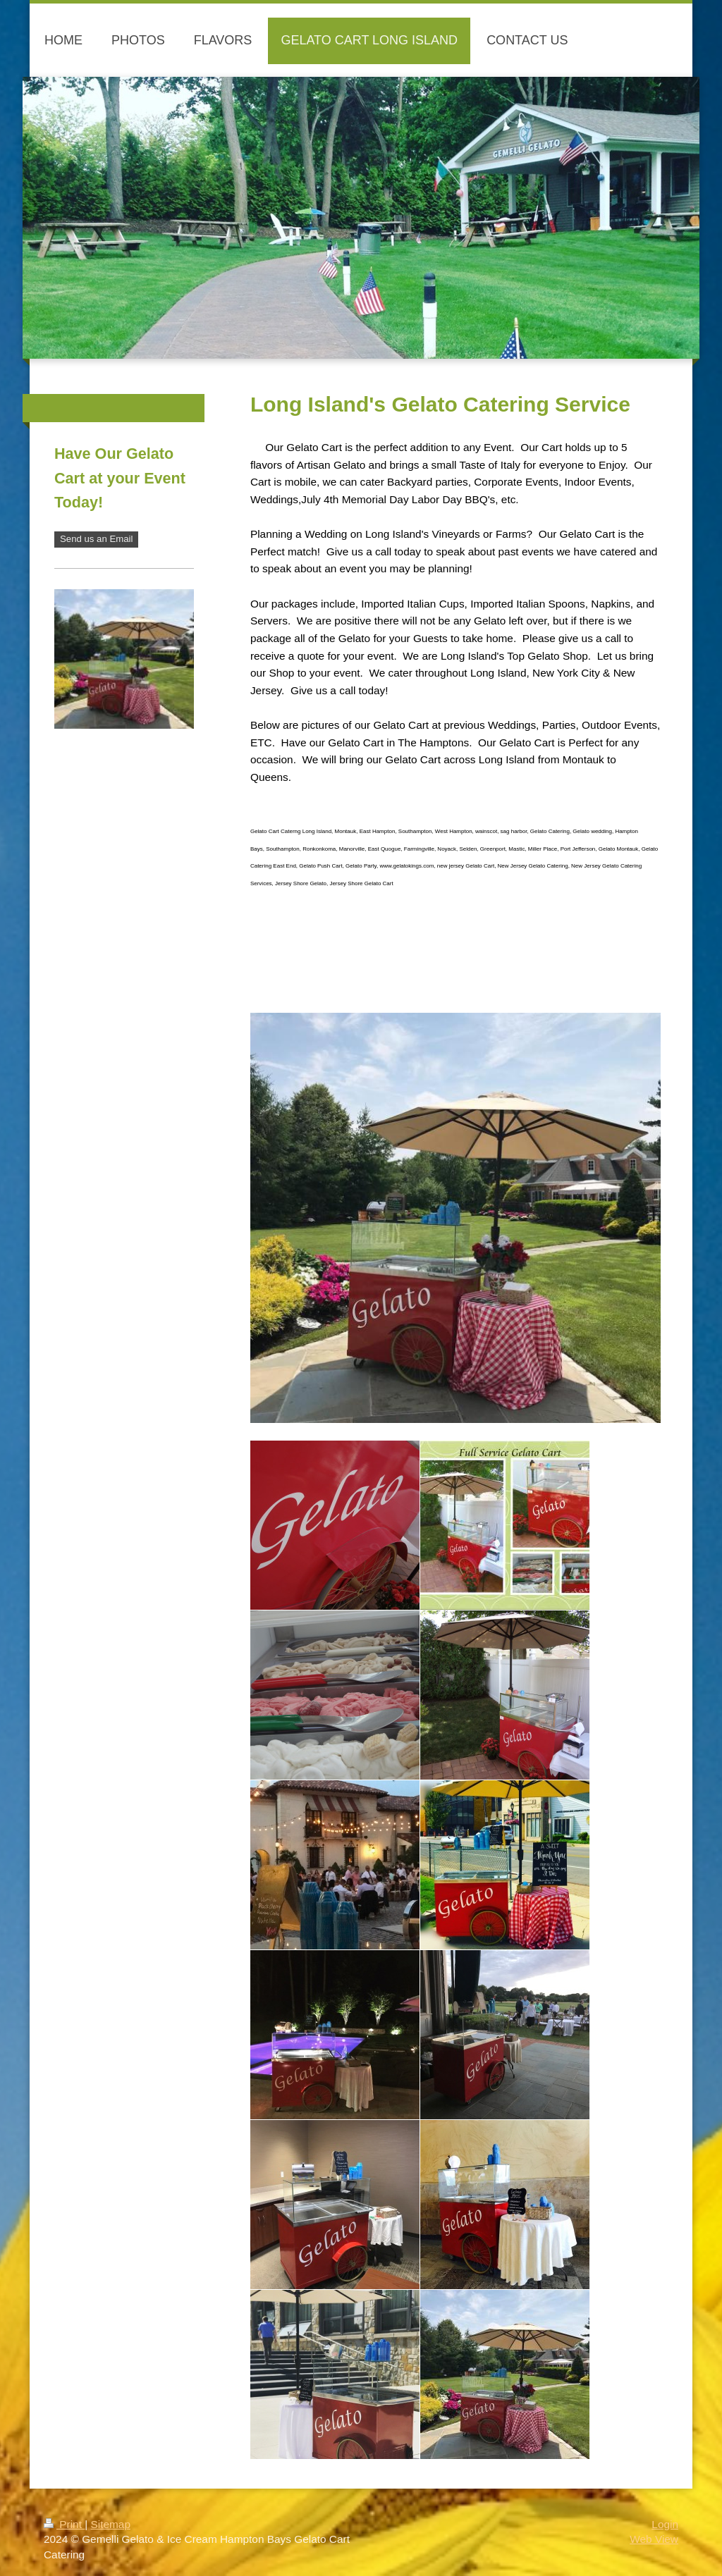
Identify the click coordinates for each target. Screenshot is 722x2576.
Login (664, 2524)
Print (64, 2524)
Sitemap (110, 2524)
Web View (654, 2539)
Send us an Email (96, 539)
